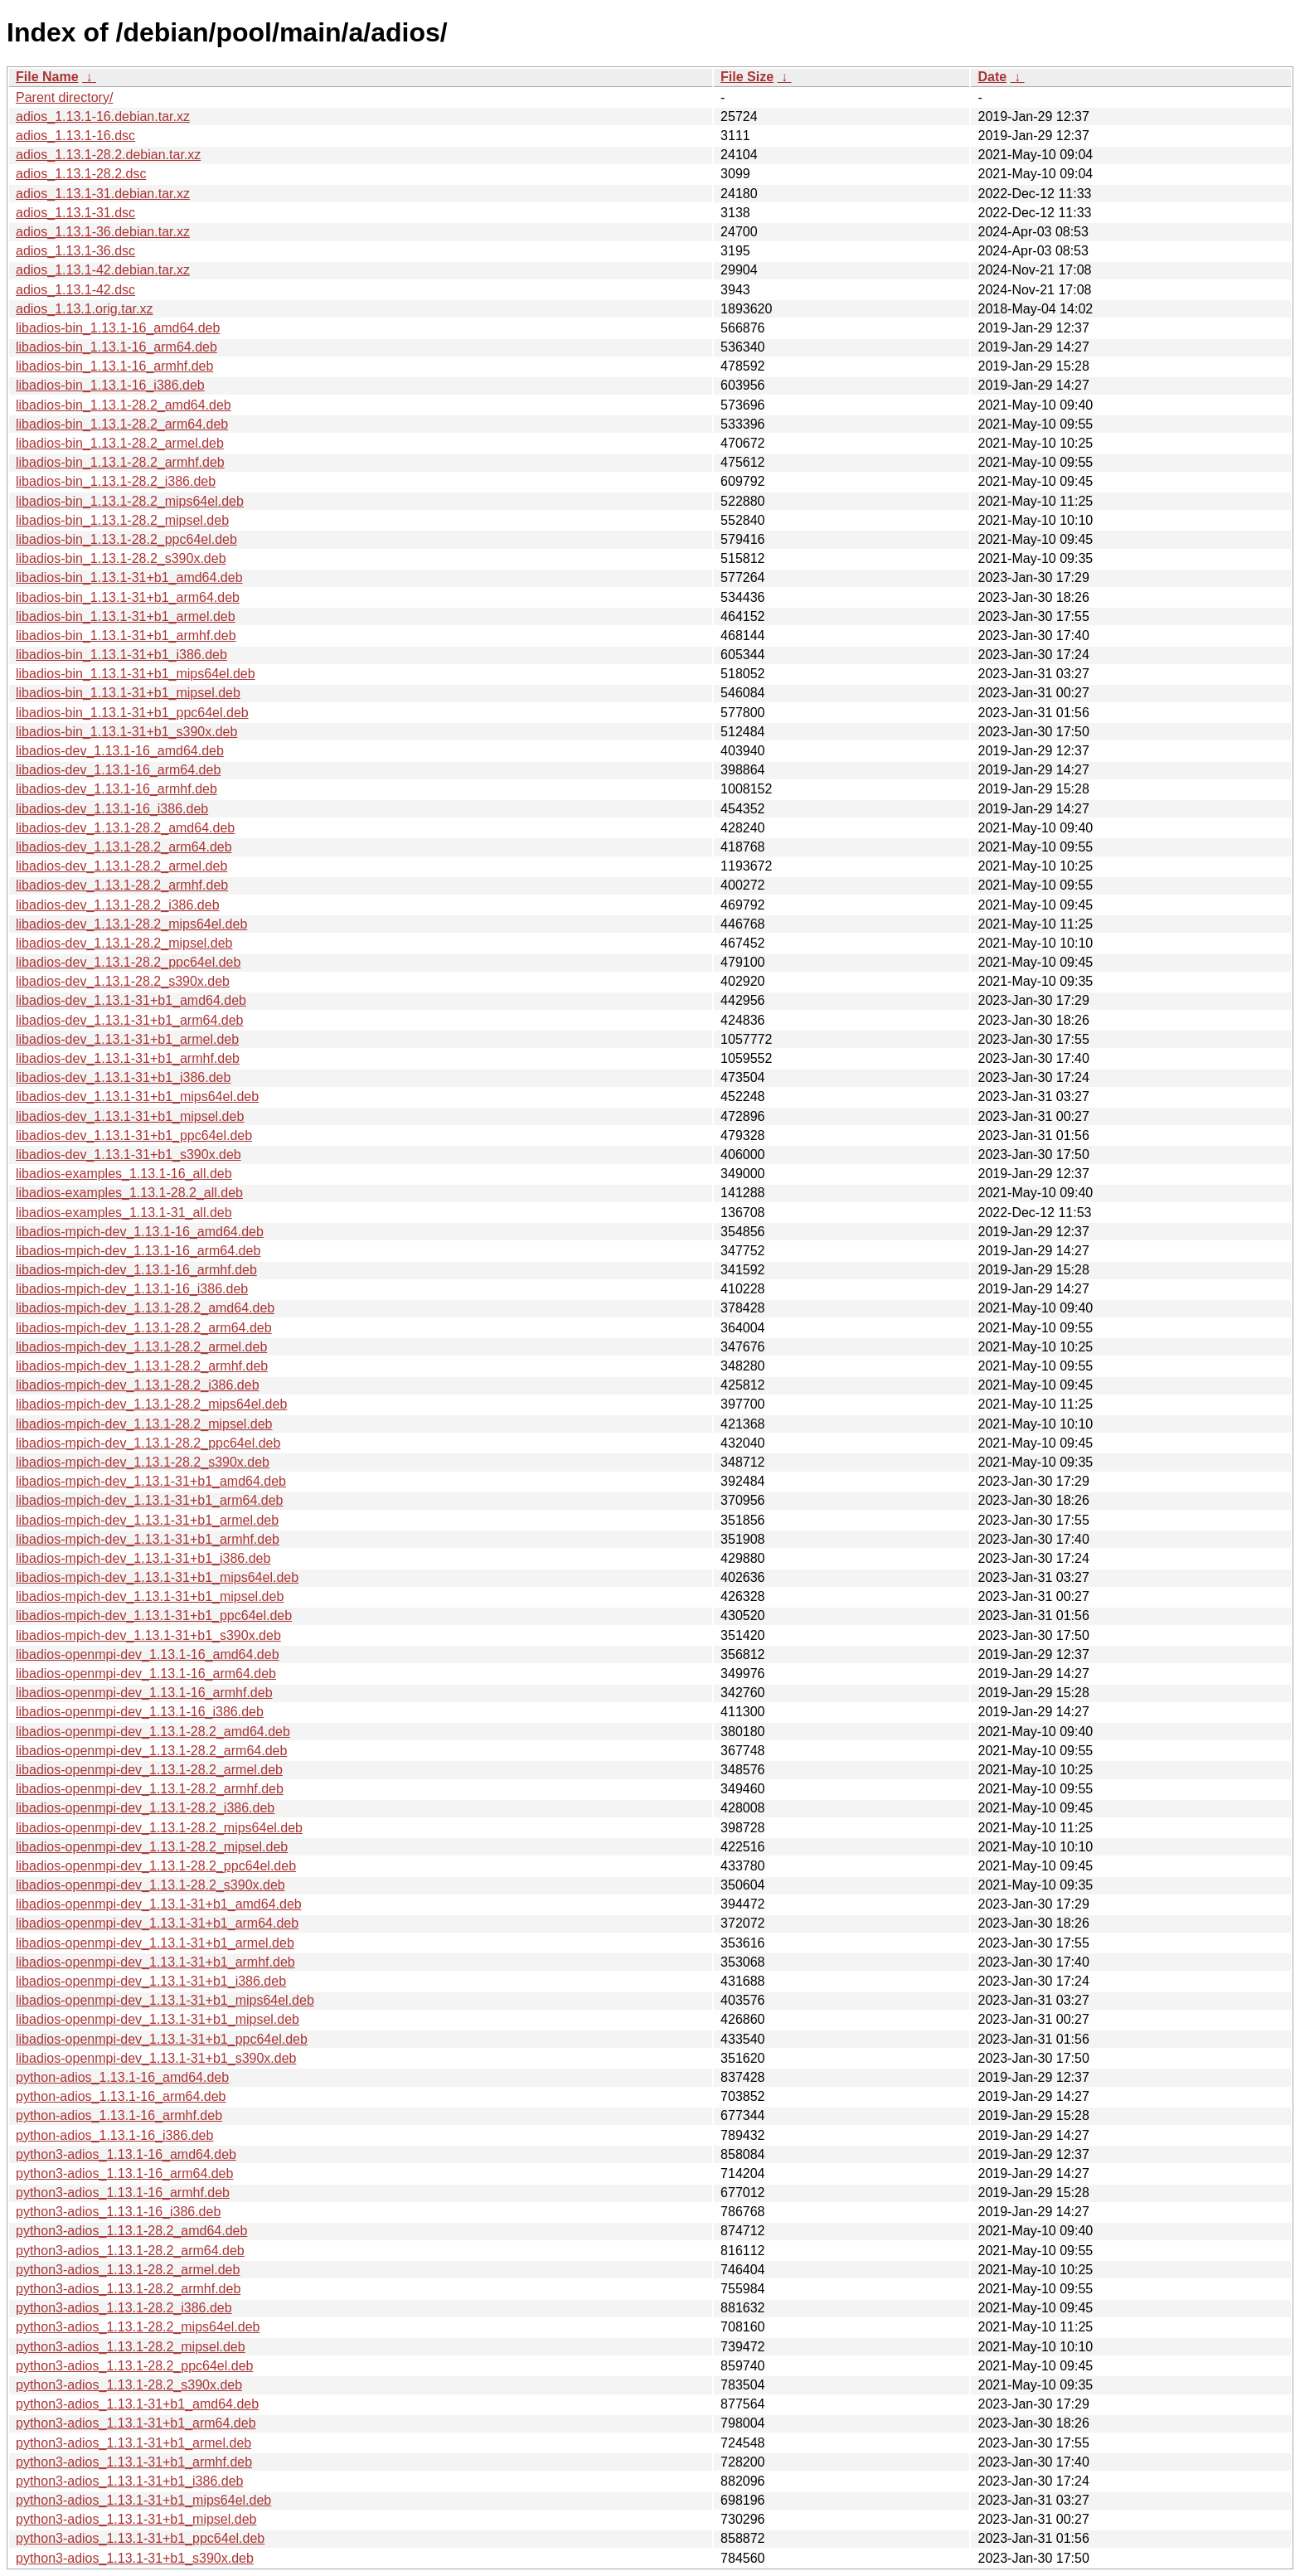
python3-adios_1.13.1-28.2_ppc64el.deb (134, 2366)
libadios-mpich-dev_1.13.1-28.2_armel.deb (141, 1347)
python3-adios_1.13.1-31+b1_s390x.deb (135, 2558)
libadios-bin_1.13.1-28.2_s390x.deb (121, 558)
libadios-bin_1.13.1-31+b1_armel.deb (125, 616)
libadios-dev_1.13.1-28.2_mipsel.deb (124, 943)
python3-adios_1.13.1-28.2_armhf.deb (128, 2289)
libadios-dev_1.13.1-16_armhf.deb (116, 789)
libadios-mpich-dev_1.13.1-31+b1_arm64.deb (149, 1500)
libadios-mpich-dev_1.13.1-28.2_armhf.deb (142, 1366)
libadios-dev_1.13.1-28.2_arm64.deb (124, 847)
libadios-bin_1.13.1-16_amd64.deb (118, 328)
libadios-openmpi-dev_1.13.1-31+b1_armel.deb (155, 1943)
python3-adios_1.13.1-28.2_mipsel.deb (130, 2347)
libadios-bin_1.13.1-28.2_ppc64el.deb (126, 539)
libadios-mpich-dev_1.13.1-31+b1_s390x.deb (148, 1635)
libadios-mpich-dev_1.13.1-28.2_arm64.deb (144, 1328)
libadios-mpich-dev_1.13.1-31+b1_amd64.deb (151, 1481)
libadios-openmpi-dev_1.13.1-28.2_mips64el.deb (159, 1828)
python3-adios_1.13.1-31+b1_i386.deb (129, 2481)
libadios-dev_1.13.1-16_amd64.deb (120, 751)
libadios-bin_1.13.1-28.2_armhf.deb (120, 462)
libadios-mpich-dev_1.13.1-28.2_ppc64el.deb (148, 1443)
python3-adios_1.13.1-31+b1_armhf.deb (134, 2462)
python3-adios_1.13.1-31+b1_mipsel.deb (136, 2519)
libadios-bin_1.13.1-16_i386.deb (110, 385)
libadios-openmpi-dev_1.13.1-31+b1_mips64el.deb (165, 2000)
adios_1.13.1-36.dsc (75, 251)
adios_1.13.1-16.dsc (75, 136)
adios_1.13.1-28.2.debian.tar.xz (108, 155)
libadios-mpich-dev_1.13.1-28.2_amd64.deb (145, 1308)
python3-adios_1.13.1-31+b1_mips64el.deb (143, 2500)
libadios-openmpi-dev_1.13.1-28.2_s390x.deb (150, 1885)
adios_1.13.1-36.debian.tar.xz (103, 232)
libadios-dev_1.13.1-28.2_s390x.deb (123, 981)
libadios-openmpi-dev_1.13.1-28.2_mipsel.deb (152, 1847)
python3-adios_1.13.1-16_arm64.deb (124, 2173)
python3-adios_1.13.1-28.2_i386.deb (124, 2308)
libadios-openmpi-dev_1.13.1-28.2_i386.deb (145, 1808)
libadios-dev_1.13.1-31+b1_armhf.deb (128, 1058)
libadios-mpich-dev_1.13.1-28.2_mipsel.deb (144, 1424)
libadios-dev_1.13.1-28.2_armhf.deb (122, 885)
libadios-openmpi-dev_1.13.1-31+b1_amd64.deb (159, 1904)
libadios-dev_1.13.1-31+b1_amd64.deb (131, 1000)
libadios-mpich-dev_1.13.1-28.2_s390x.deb (142, 1462)
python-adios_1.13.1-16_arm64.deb (121, 2096)
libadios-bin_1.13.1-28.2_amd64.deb (123, 405)
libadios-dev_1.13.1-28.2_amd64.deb (125, 828)
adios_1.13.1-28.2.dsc (81, 174)
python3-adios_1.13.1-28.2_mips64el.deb (138, 2327)
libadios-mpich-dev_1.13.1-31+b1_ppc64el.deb (154, 1615)
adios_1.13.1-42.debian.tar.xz (103, 270)
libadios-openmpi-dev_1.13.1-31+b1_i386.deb (151, 1981)
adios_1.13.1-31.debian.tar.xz (103, 194)
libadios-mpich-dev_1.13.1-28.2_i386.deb (138, 1385)
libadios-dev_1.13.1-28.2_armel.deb (121, 866)
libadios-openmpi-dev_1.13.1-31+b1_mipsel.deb (157, 2019)
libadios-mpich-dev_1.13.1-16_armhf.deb (136, 1270)
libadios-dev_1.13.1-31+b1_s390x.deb (128, 1154)
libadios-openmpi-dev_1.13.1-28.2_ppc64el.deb (156, 1866)
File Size (747, 77)
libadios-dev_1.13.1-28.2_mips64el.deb (131, 924)
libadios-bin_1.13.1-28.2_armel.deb (120, 443)
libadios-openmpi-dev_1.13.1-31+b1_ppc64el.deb (162, 2039)
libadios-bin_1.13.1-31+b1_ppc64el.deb (132, 713)
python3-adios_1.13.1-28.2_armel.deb (128, 2270)
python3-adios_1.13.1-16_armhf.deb (123, 2192)
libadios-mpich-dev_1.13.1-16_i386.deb (132, 1289)
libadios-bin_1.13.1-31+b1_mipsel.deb (128, 693)
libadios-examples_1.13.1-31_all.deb (124, 1213)
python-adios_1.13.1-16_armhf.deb (119, 2115)
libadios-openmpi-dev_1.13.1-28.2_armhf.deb (150, 1789)
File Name (47, 77)
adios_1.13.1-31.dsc (75, 213)
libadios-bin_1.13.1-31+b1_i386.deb (121, 655)
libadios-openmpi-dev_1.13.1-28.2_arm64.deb (151, 1751)
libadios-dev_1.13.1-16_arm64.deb (118, 770)
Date (992, 77)
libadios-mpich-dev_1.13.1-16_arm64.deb (138, 1251)
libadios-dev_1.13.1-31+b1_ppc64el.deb (134, 1135)
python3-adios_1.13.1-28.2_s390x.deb (129, 2385)
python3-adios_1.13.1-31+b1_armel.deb (133, 2443)
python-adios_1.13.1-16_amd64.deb (122, 2077)
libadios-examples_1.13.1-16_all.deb (124, 1174)
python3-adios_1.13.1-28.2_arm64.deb (130, 2251)
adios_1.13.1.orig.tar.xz (84, 309)
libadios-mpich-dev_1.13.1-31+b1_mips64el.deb (157, 1577)
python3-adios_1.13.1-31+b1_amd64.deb (137, 2404)
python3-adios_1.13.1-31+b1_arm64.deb (136, 2423)
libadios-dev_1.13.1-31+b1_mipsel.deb (130, 1116)
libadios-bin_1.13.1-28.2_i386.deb (116, 481)
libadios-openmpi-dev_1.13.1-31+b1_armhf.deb (155, 1962)
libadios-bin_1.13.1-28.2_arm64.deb (122, 424)
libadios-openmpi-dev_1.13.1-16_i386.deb (140, 1712)
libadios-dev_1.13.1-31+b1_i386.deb (123, 1077)
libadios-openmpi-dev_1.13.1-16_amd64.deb (147, 1654)
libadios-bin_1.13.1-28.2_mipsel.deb (122, 520)
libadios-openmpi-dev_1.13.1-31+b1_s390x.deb (156, 2058)
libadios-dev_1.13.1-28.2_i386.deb (118, 905)
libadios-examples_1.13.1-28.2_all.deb (129, 1193)
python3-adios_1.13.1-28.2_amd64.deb (131, 2231)
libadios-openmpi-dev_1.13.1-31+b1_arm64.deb (157, 1923)
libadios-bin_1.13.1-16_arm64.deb (116, 347)
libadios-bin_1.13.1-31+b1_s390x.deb (126, 732)
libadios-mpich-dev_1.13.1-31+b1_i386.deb (143, 1558)
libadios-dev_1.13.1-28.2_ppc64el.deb (128, 962)
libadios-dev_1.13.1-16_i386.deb (112, 809)
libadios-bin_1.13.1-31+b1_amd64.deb (129, 577)
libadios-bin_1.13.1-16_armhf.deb (114, 366)
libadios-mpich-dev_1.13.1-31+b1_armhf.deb (147, 1539)
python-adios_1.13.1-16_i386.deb (114, 2135)
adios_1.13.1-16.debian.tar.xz (103, 116)
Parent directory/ (64, 97)
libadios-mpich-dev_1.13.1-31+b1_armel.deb (147, 1520)
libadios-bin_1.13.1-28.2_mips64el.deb (130, 501)
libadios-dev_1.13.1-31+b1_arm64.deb (129, 1020)
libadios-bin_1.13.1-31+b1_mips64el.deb (135, 674)
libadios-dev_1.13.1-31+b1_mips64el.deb (137, 1096)
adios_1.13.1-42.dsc (75, 290)
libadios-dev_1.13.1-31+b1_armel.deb (127, 1039)
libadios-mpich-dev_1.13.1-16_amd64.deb (140, 1232)
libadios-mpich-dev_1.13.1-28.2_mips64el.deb (151, 1404)
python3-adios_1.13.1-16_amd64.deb (126, 2154)
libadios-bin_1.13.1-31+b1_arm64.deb (128, 597)
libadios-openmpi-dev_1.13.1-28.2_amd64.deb (153, 1732)
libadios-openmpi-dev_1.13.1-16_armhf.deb (144, 1693)
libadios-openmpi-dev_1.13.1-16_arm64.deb (146, 1673)
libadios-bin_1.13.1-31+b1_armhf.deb (126, 635)
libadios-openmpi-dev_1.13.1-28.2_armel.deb (149, 1770)
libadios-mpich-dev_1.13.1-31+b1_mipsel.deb (150, 1596)
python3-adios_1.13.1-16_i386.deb (118, 2212)
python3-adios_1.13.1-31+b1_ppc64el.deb (140, 2538)
